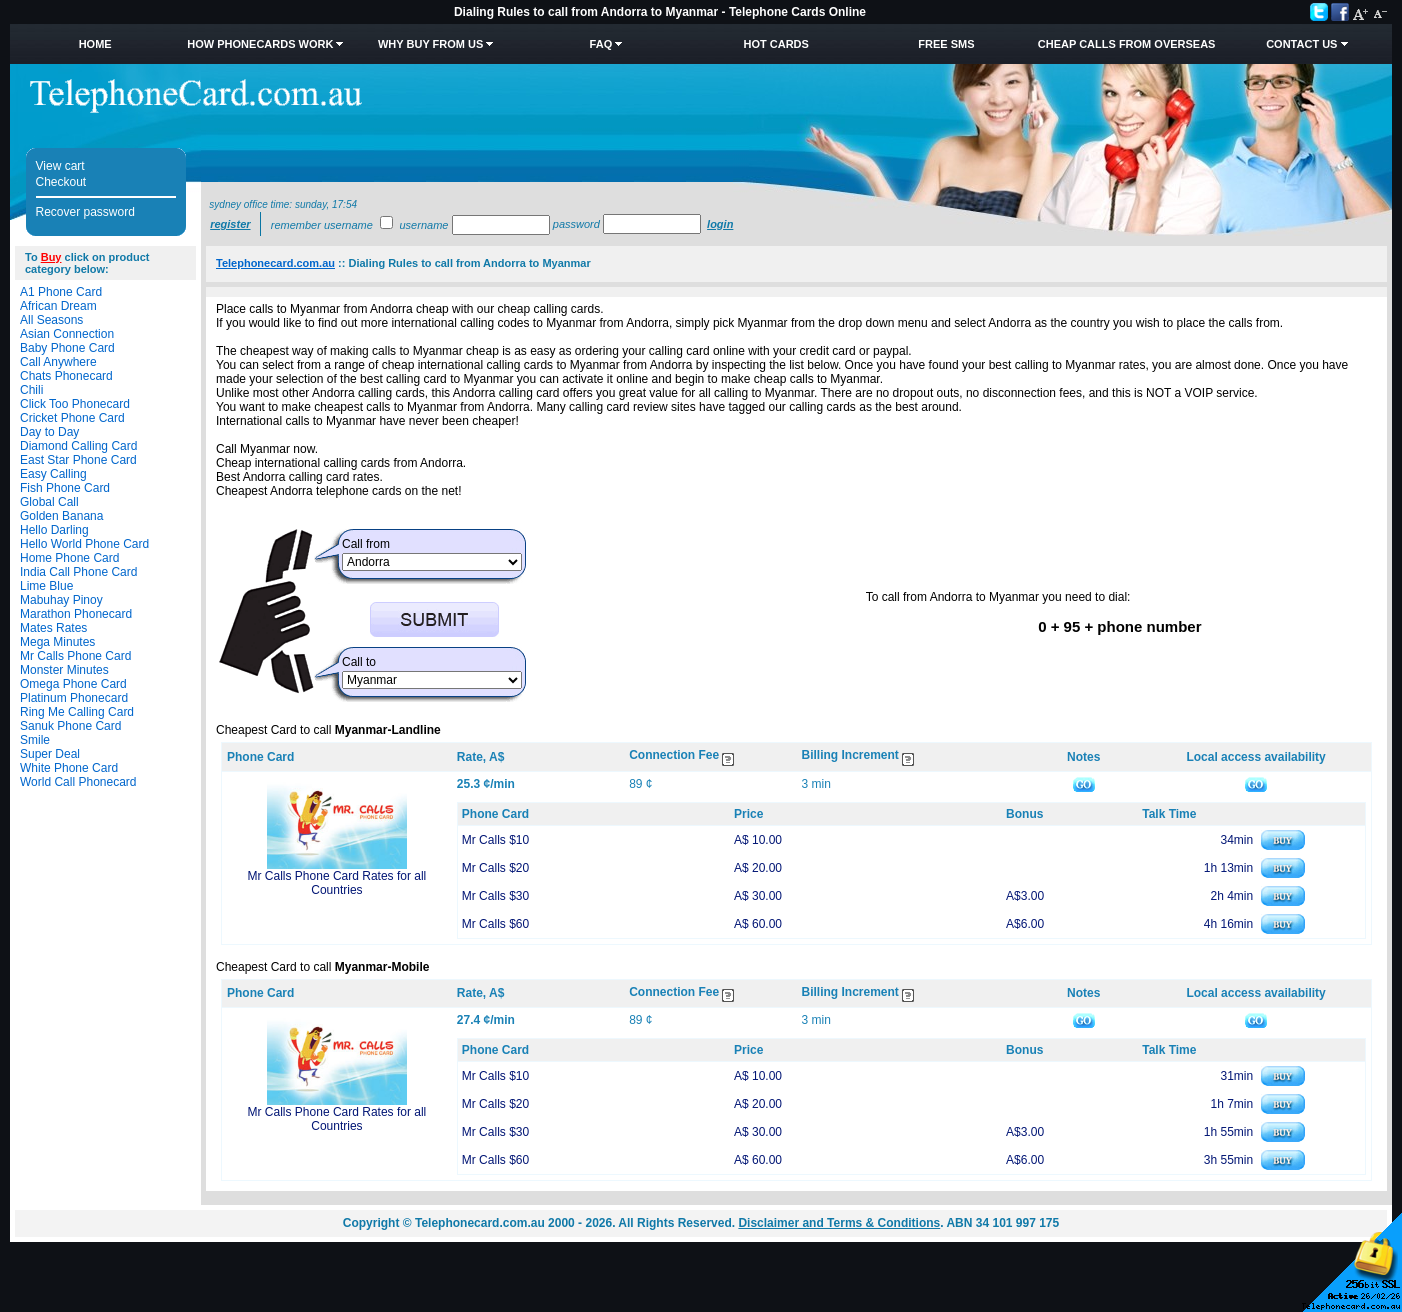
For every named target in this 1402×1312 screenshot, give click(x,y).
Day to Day (49, 432)
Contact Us (1301, 44)
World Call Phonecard (78, 782)
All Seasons (51, 320)
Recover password (85, 212)
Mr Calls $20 (495, 868)
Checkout (61, 182)
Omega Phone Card (73, 684)
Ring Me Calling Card (77, 712)
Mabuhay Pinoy (61, 600)
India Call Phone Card (78, 572)
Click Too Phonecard (75, 404)
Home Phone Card (69, 558)
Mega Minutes (57, 642)
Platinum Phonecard (74, 698)
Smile (35, 740)
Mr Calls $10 (495, 840)
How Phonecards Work (260, 44)
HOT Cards (776, 44)
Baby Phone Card (67, 348)
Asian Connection (67, 334)
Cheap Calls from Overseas (1127, 44)
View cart (60, 166)
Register (230, 224)
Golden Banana (61, 516)
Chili (31, 390)
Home (95, 44)
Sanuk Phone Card (70, 726)
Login (720, 224)
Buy (51, 257)
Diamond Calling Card (78, 446)
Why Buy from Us (430, 44)
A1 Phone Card (61, 292)
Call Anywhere (58, 362)
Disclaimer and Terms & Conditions (839, 1223)
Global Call (49, 502)
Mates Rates (53, 628)
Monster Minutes (64, 670)
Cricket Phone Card (72, 418)
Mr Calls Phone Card (75, 656)
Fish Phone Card (65, 488)
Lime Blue (46, 586)
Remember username (322, 225)
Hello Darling (54, 530)
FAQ (601, 44)
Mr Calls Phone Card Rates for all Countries (337, 883)
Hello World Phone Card (84, 544)
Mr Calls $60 (495, 924)
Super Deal (50, 754)
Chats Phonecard (66, 376)
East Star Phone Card (78, 460)
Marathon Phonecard (76, 614)
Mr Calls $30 (495, 896)
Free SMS (946, 44)
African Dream (58, 306)
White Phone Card (69, 768)
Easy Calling (53, 474)
